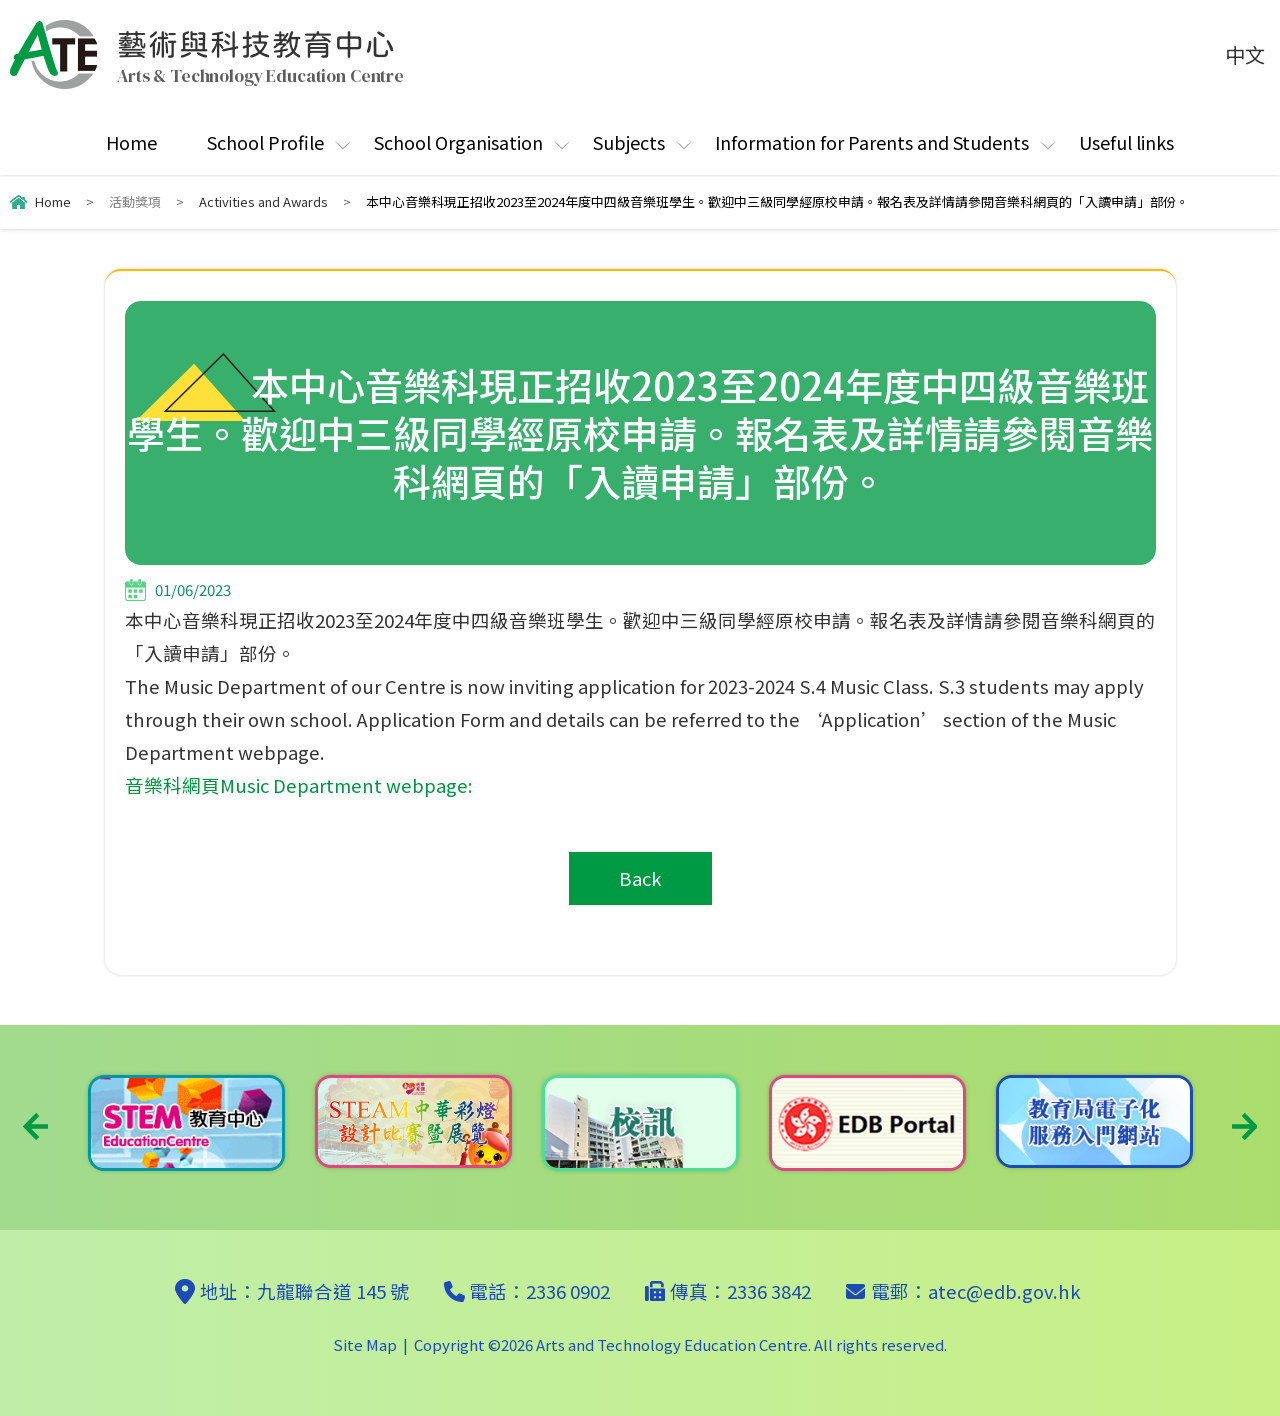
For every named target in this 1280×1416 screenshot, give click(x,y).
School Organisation (458, 142)
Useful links (1126, 142)
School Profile (265, 142)
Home (131, 142)
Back (640, 878)
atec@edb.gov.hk (1004, 1291)
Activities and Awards (263, 201)
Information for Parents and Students (872, 142)
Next (1244, 1126)
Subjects (629, 142)
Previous (35, 1126)
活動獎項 (135, 201)
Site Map (365, 1344)
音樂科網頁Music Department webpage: (299, 785)
